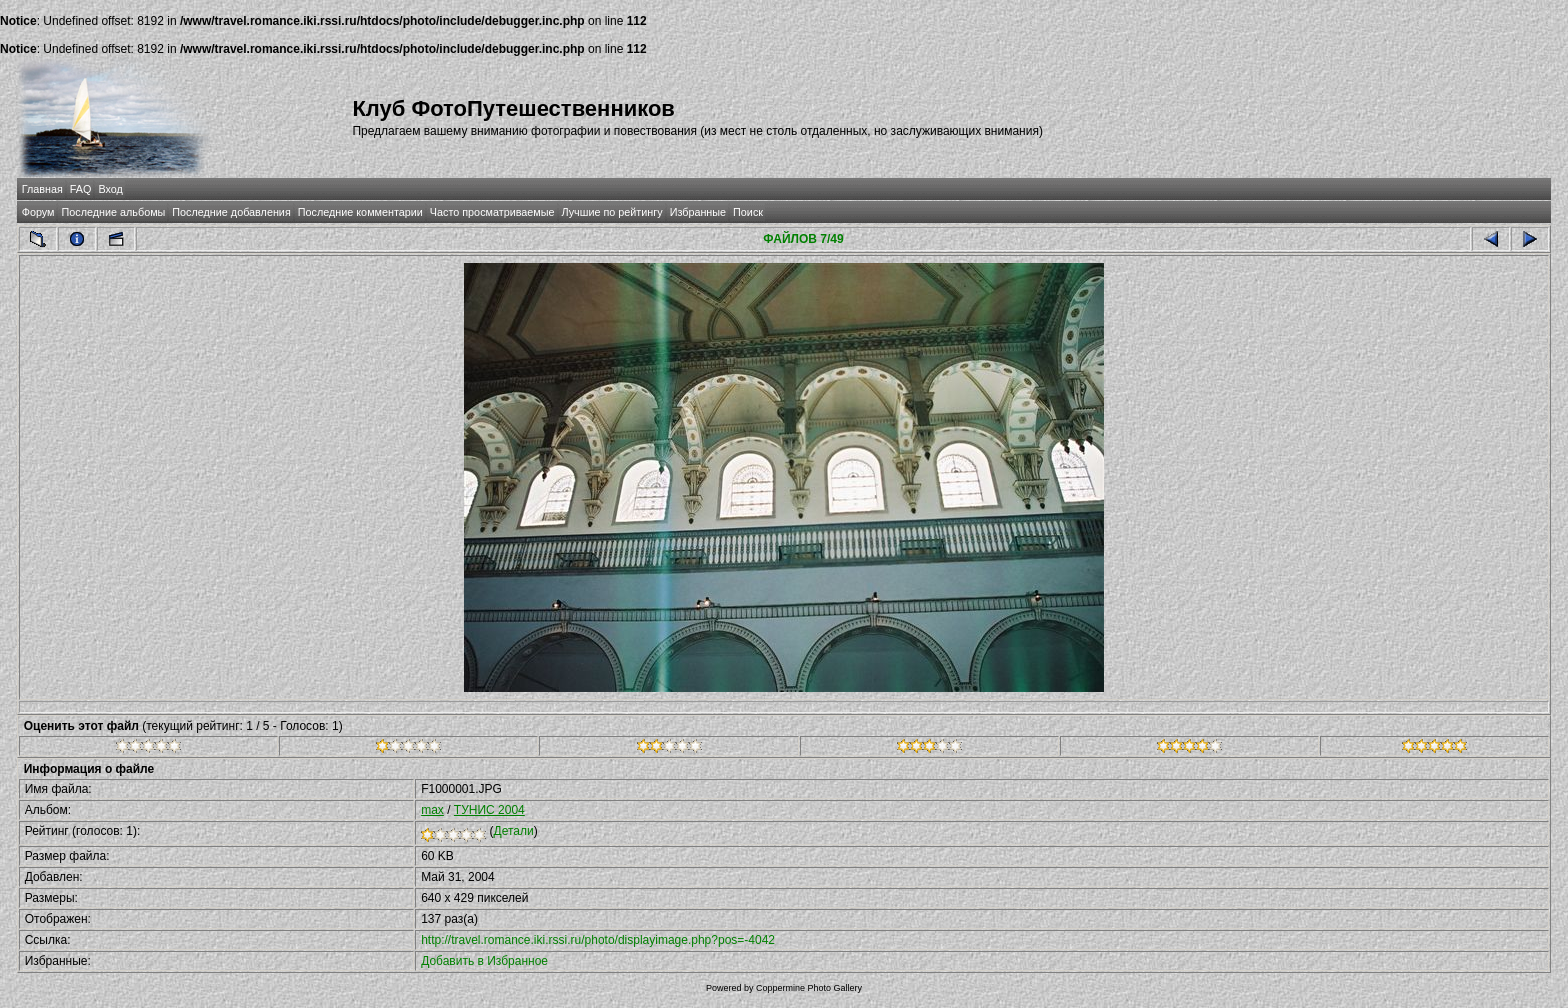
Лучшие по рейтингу (612, 212)
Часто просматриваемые (492, 212)
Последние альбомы (113, 212)
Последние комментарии (360, 212)
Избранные (698, 212)
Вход (110, 189)
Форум (38, 212)
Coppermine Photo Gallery (809, 988)
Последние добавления (231, 212)
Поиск (748, 212)
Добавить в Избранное (484, 961)
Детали (514, 831)
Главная (42, 189)
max (432, 810)
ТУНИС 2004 (489, 810)
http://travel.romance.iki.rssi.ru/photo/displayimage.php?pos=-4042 (598, 940)
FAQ (81, 189)
